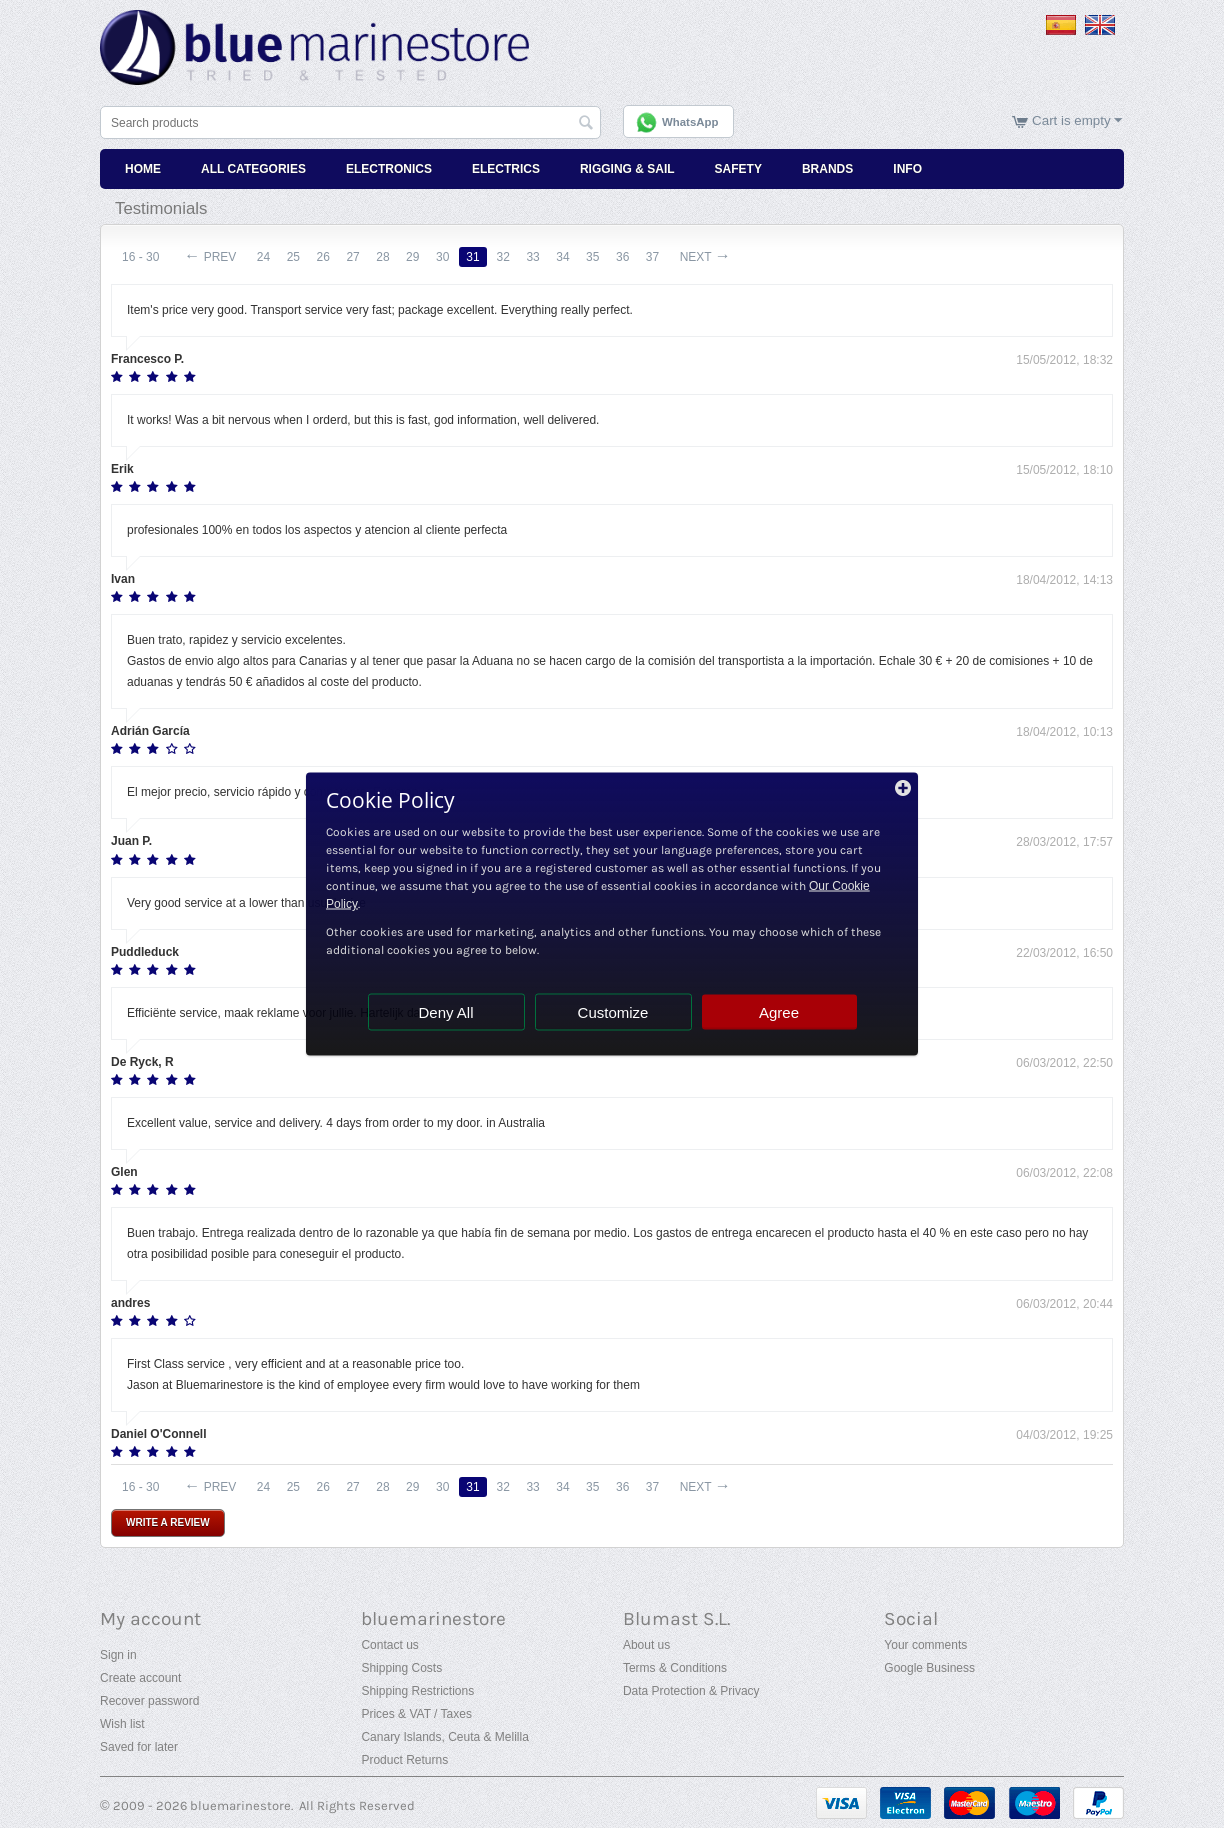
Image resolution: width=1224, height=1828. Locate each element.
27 (356, 256)
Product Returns (404, 1759)
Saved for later (139, 1746)
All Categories (253, 168)
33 (540, 256)
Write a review (168, 1520)
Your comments (925, 1644)
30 (448, 256)
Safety (738, 168)
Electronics (389, 168)
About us (646, 1644)
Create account (140, 1677)
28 (387, 256)
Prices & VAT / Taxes (416, 1713)
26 (325, 256)
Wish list (122, 1723)
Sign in (118, 1654)
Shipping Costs (401, 1667)
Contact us (389, 1644)
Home (143, 168)
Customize (613, 1012)
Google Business (929, 1667)
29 (418, 256)
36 (633, 256)
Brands (827, 168)
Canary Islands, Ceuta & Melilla (444, 1736)
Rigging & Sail (627, 168)
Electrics (506, 168)
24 (264, 256)
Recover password (149, 1700)
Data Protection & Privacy (691, 1690)
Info (907, 168)
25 (295, 256)
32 (510, 256)
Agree (779, 1012)
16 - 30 (140, 256)
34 (571, 256)
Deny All (445, 1012)
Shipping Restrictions (417, 1690)
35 (602, 256)
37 (663, 256)
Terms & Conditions (675, 1667)
